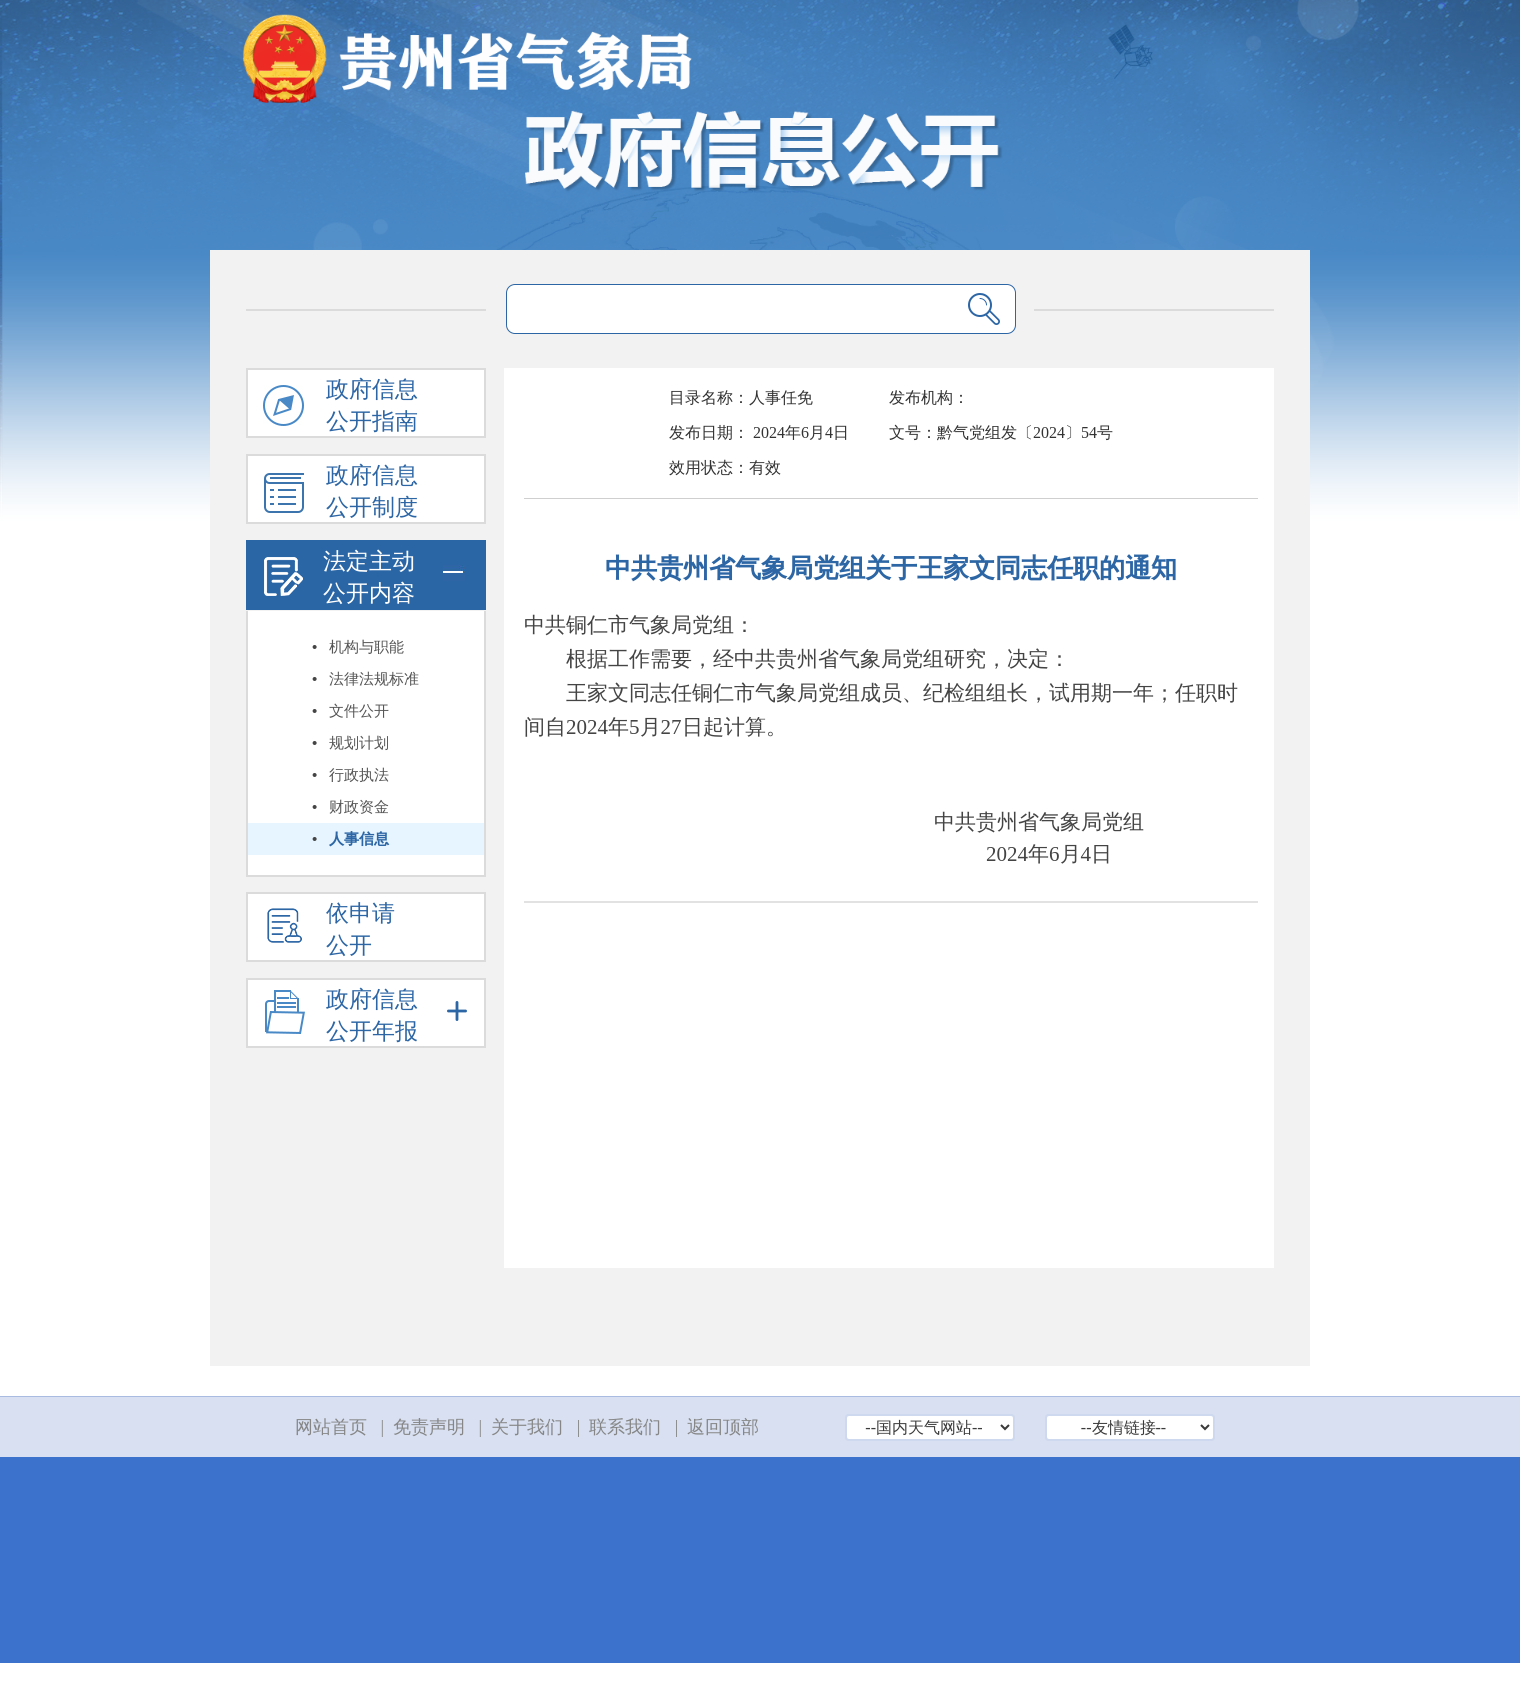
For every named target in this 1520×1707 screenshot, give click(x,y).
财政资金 (359, 807)
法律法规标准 (374, 679)
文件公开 (359, 711)
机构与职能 (366, 647)
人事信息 (359, 839)
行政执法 (359, 775)
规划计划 (359, 743)
